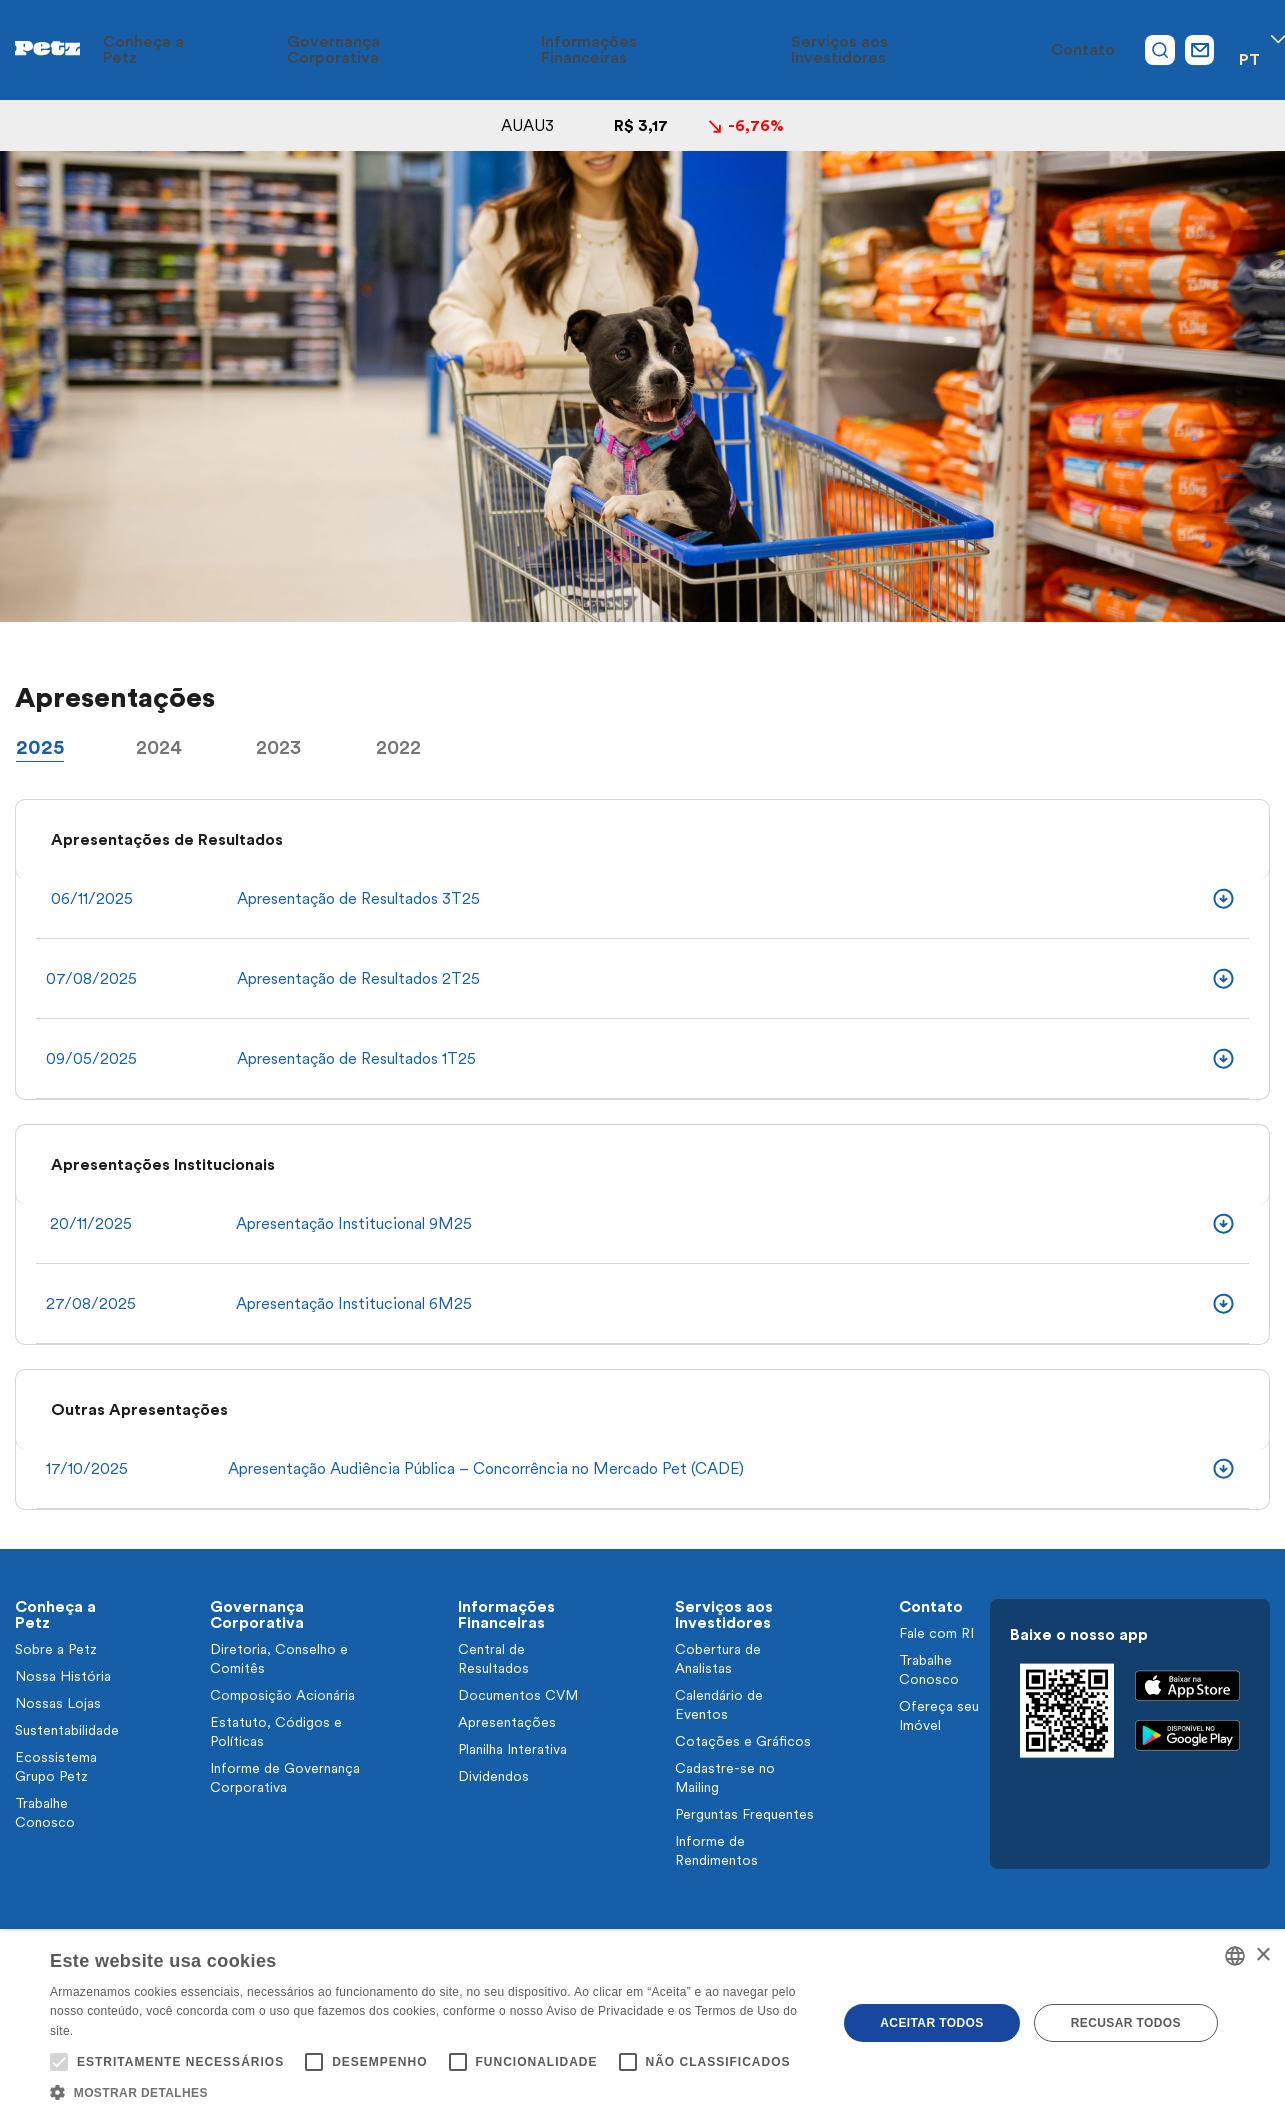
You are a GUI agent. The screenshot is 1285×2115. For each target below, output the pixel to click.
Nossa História (63, 1676)
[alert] (642, 2023)
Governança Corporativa (480, 50)
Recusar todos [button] (1126, 2023)
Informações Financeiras (687, 50)
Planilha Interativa (512, 1749)
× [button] (1262, 1955)
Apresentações (507, 1722)
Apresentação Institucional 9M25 (354, 1223)
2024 (159, 747)
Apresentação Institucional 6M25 (354, 1303)
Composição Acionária (282, 1695)
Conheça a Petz (303, 50)
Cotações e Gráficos (743, 1741)
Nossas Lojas (58, 1703)
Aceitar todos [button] (931, 2023)
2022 (398, 747)
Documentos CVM (518, 1695)
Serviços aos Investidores (894, 50)
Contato (1046, 50)
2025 (40, 747)
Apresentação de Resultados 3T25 (358, 898)
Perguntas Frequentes (744, 1814)
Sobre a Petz (56, 1649)
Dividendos (493, 1776)
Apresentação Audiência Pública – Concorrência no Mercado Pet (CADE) (486, 1468)
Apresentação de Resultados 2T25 (358, 978)
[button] (432, 2091)
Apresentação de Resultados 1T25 (356, 1058)
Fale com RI (936, 1633)
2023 (278, 747)
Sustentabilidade (67, 1730)
